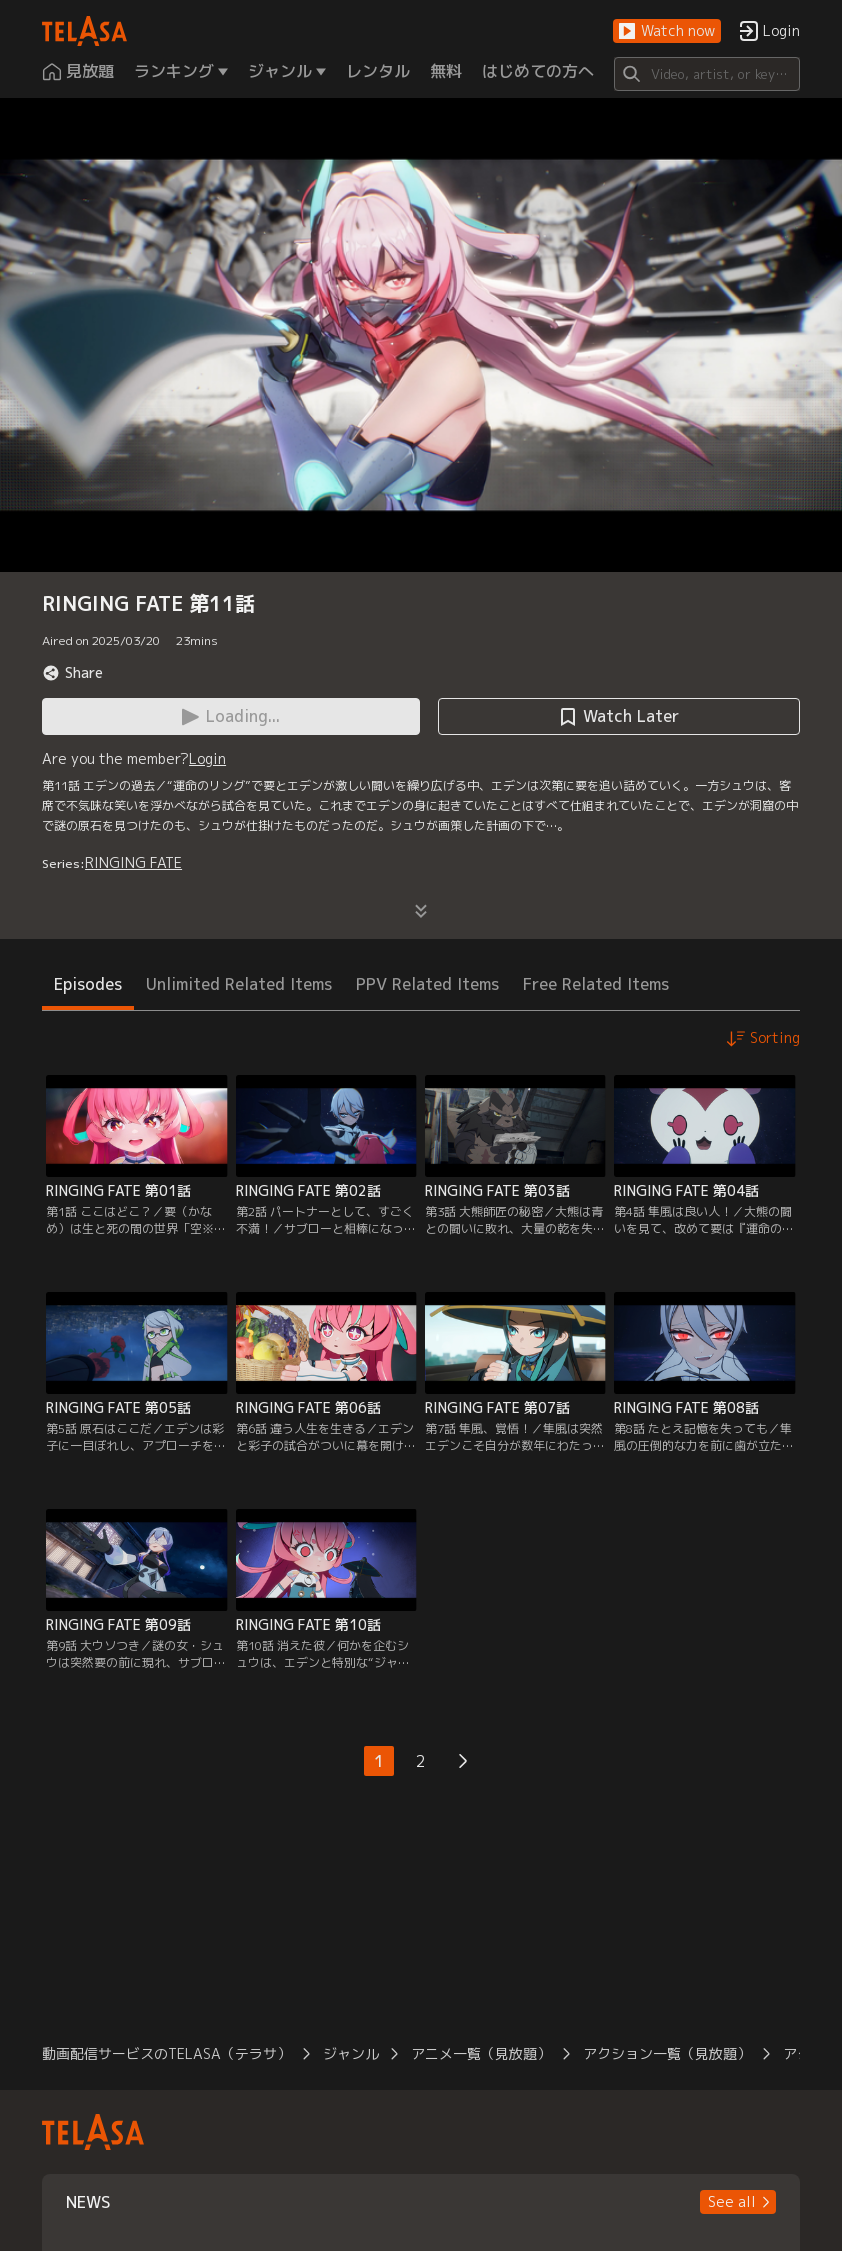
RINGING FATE (133, 862)
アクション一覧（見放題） (667, 2053)
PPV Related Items (427, 984)
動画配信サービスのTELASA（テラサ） (166, 2053)
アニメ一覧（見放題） (481, 2053)
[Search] (707, 74)
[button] (667, 31)
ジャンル (351, 2053)
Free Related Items (596, 984)
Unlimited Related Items (239, 984)
